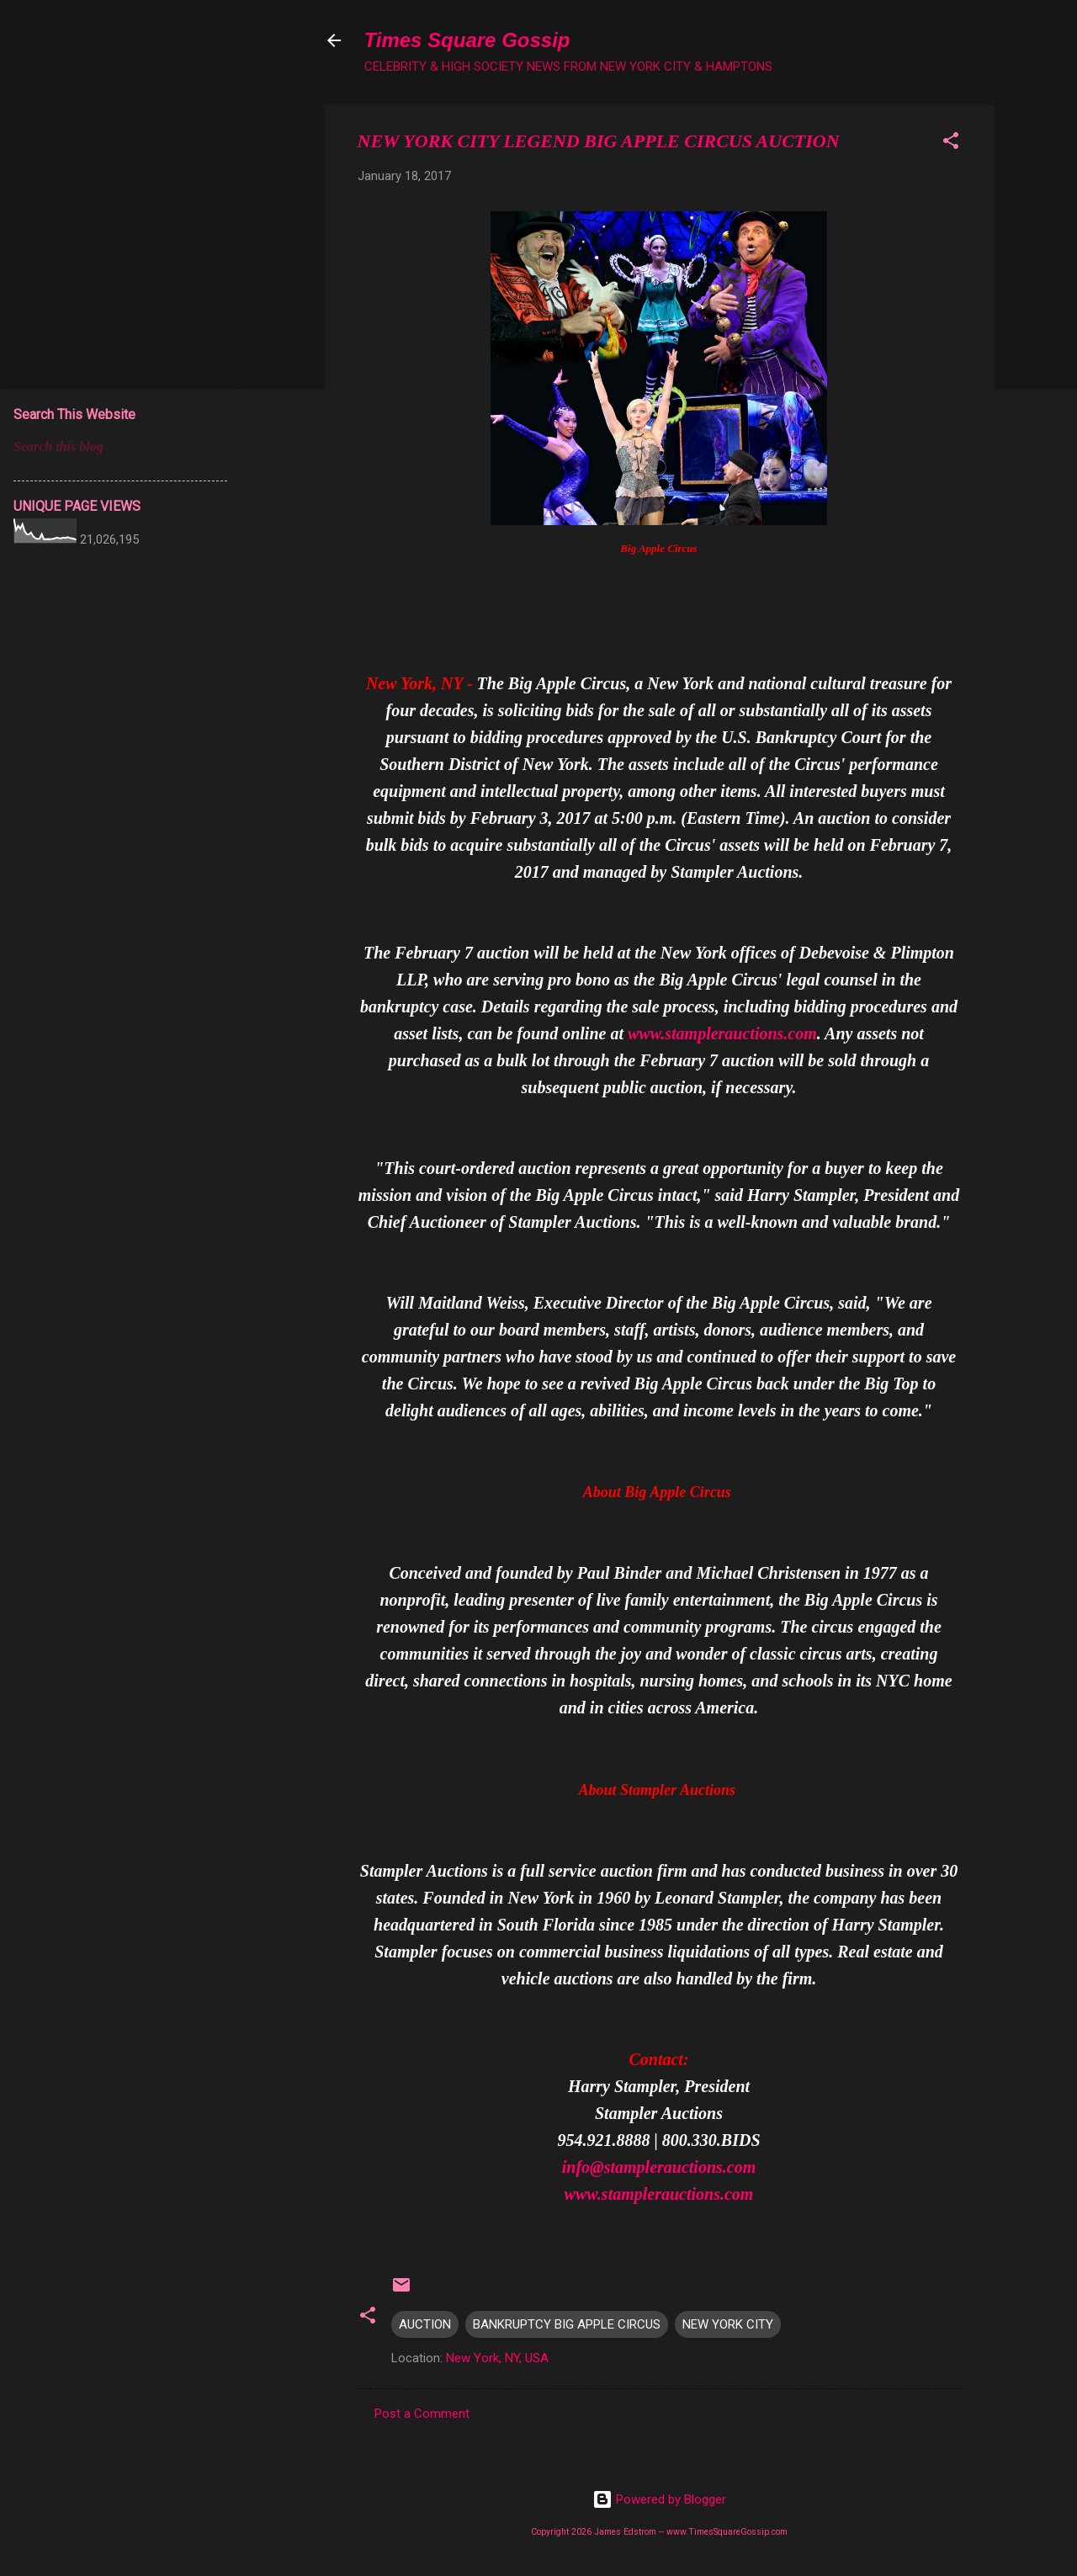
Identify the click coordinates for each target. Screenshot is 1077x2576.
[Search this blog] (120, 447)
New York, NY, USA (497, 2358)
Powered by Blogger (659, 2499)
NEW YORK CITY (727, 2324)
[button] (951, 143)
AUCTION (425, 2324)
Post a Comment (422, 2413)
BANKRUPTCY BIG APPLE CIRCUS (567, 2324)
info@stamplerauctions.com (659, 2167)
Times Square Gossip (467, 40)
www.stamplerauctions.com (722, 1033)
